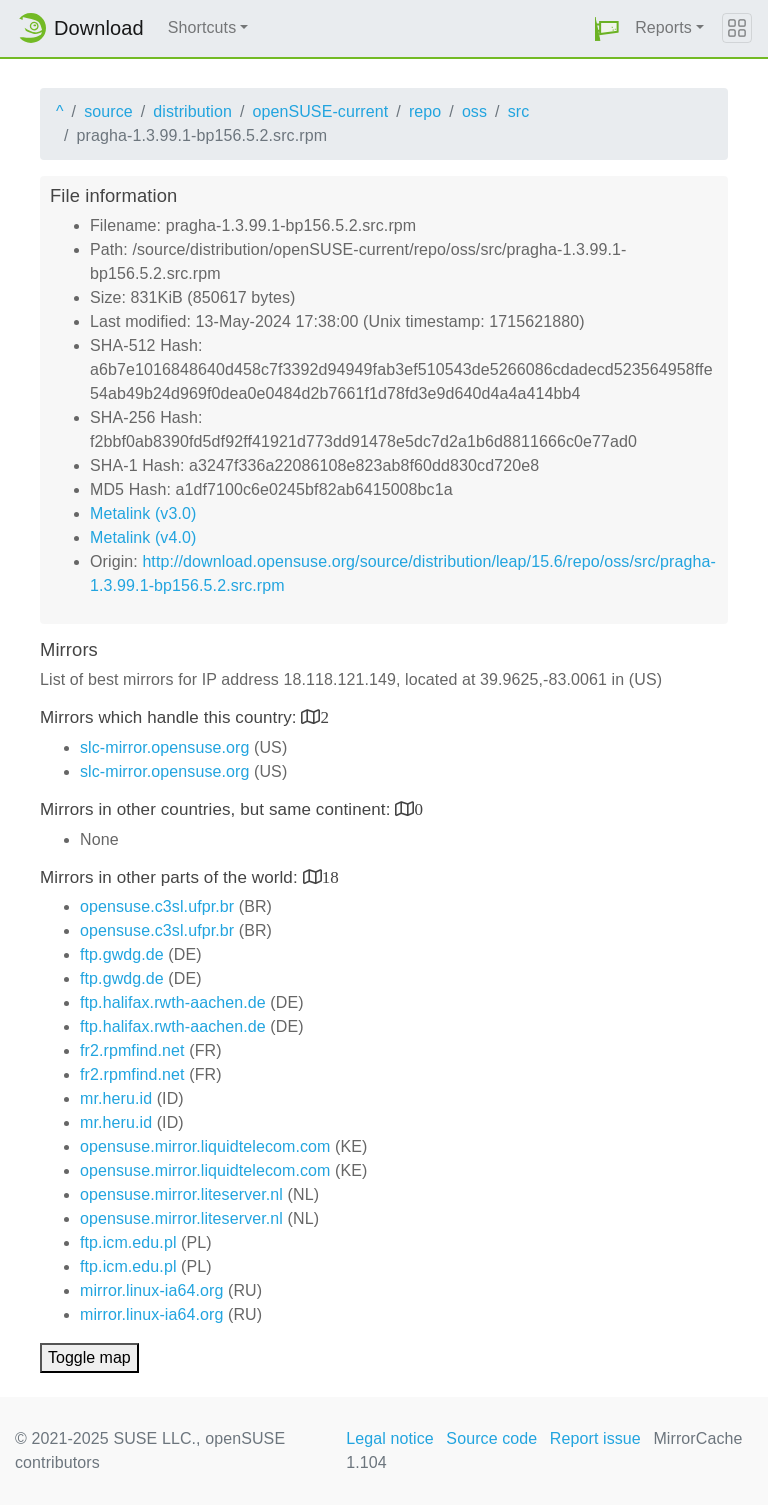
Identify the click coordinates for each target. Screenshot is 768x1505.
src (519, 111)
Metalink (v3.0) (143, 513)
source (108, 111)
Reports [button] (663, 27)
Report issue (595, 1438)
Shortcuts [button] (202, 27)
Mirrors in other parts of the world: (171, 877)
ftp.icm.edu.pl (128, 1242)
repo (425, 111)
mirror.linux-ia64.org (151, 1290)
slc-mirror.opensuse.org (164, 747)
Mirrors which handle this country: (170, 717)
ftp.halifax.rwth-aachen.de (173, 1002)
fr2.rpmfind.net (132, 1050)
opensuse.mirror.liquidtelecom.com (205, 1146)
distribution (192, 111)
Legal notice (390, 1438)
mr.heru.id (116, 1098)
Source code (491, 1438)
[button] (607, 28)
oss (474, 111)
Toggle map (89, 1357)
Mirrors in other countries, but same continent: (217, 809)
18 (330, 876)
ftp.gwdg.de (122, 954)
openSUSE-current (320, 111)
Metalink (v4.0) (143, 537)
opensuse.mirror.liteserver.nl (181, 1194)
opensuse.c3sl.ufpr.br (157, 906)
